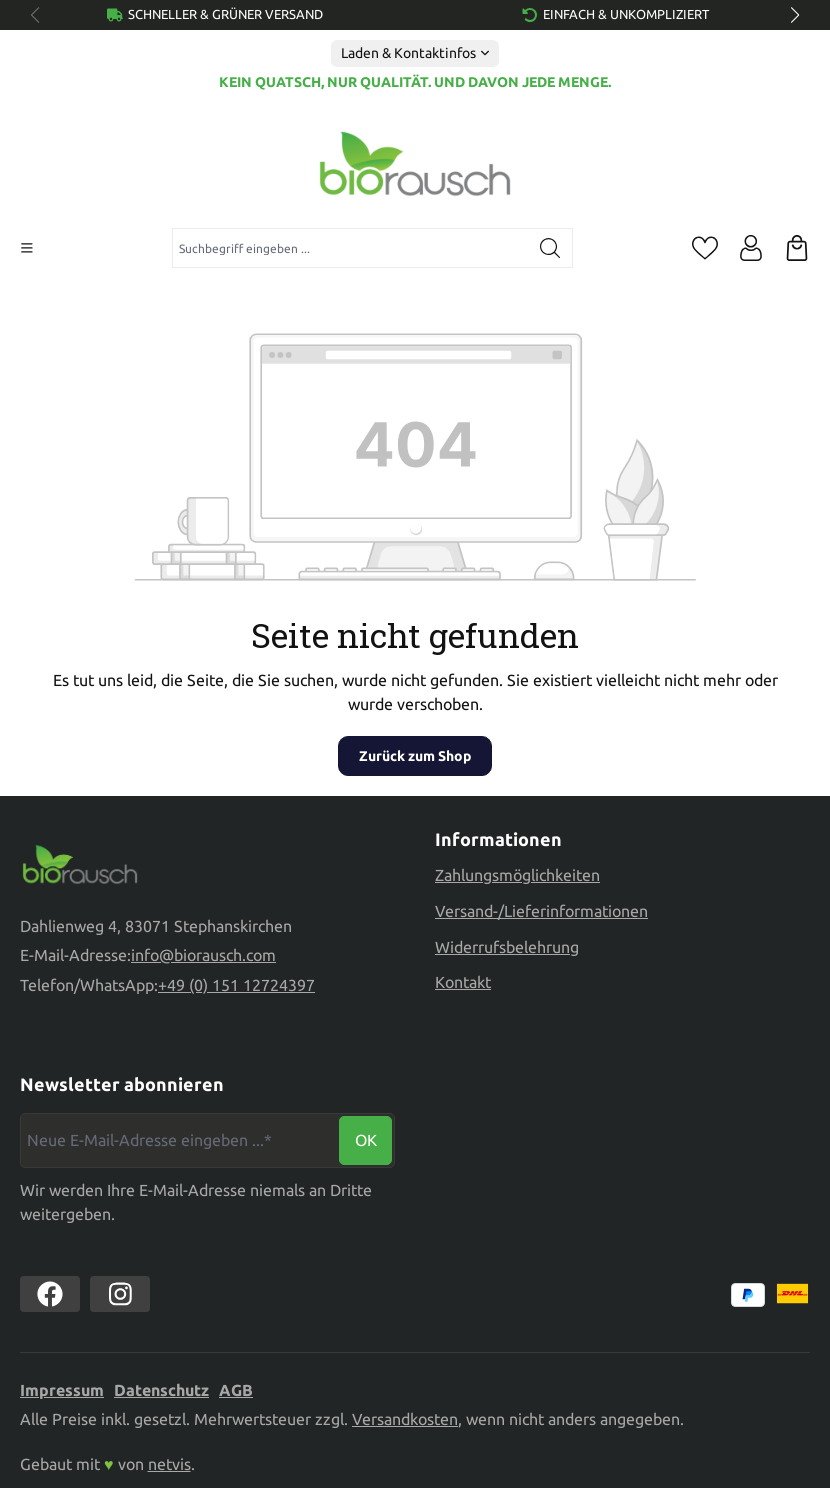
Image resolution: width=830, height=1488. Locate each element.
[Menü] (27, 248)
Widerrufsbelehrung (507, 947)
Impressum (62, 1390)
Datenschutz (161, 1390)
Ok (366, 1140)
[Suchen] (550, 248)
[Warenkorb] (797, 248)
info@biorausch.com (203, 957)
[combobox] (350, 248)
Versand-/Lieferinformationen (541, 911)
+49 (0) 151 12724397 (236, 988)
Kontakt (463, 982)
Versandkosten (405, 1419)
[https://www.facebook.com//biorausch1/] (50, 1294)
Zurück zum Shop (415, 756)
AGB (236, 1390)
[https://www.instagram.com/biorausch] (120, 1294)
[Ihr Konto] (751, 248)
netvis (169, 1464)
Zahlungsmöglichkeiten (517, 875)
